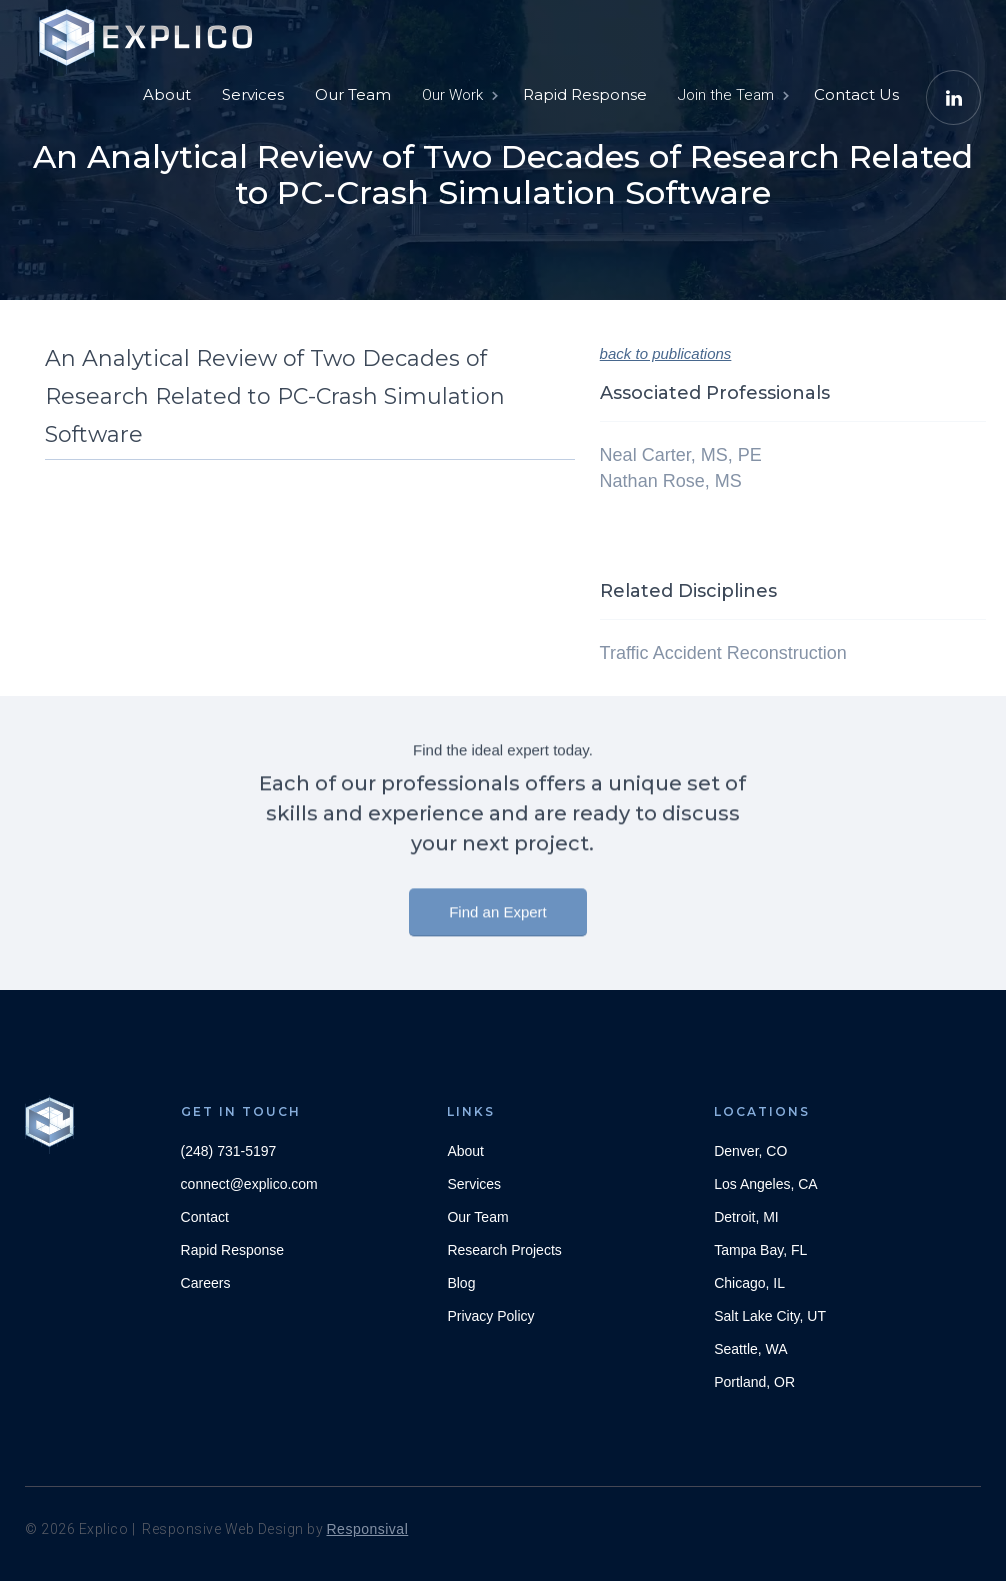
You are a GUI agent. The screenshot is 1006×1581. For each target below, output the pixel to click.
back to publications (666, 353)
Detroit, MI (746, 1217)
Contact (205, 1217)
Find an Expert (498, 919)
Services (253, 94)
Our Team (353, 94)
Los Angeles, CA (766, 1184)
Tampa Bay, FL (760, 1250)
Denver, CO (750, 1151)
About (167, 94)
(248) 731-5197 (229, 1151)
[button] (458, 95)
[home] (150, 30)
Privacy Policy (490, 1316)
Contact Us (856, 94)
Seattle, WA (750, 1349)
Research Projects (504, 1250)
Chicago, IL (749, 1283)
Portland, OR (754, 1382)
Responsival (368, 1529)
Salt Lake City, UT (770, 1316)
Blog (461, 1283)
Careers (206, 1283)
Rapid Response (585, 94)
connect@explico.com (249, 1184)
